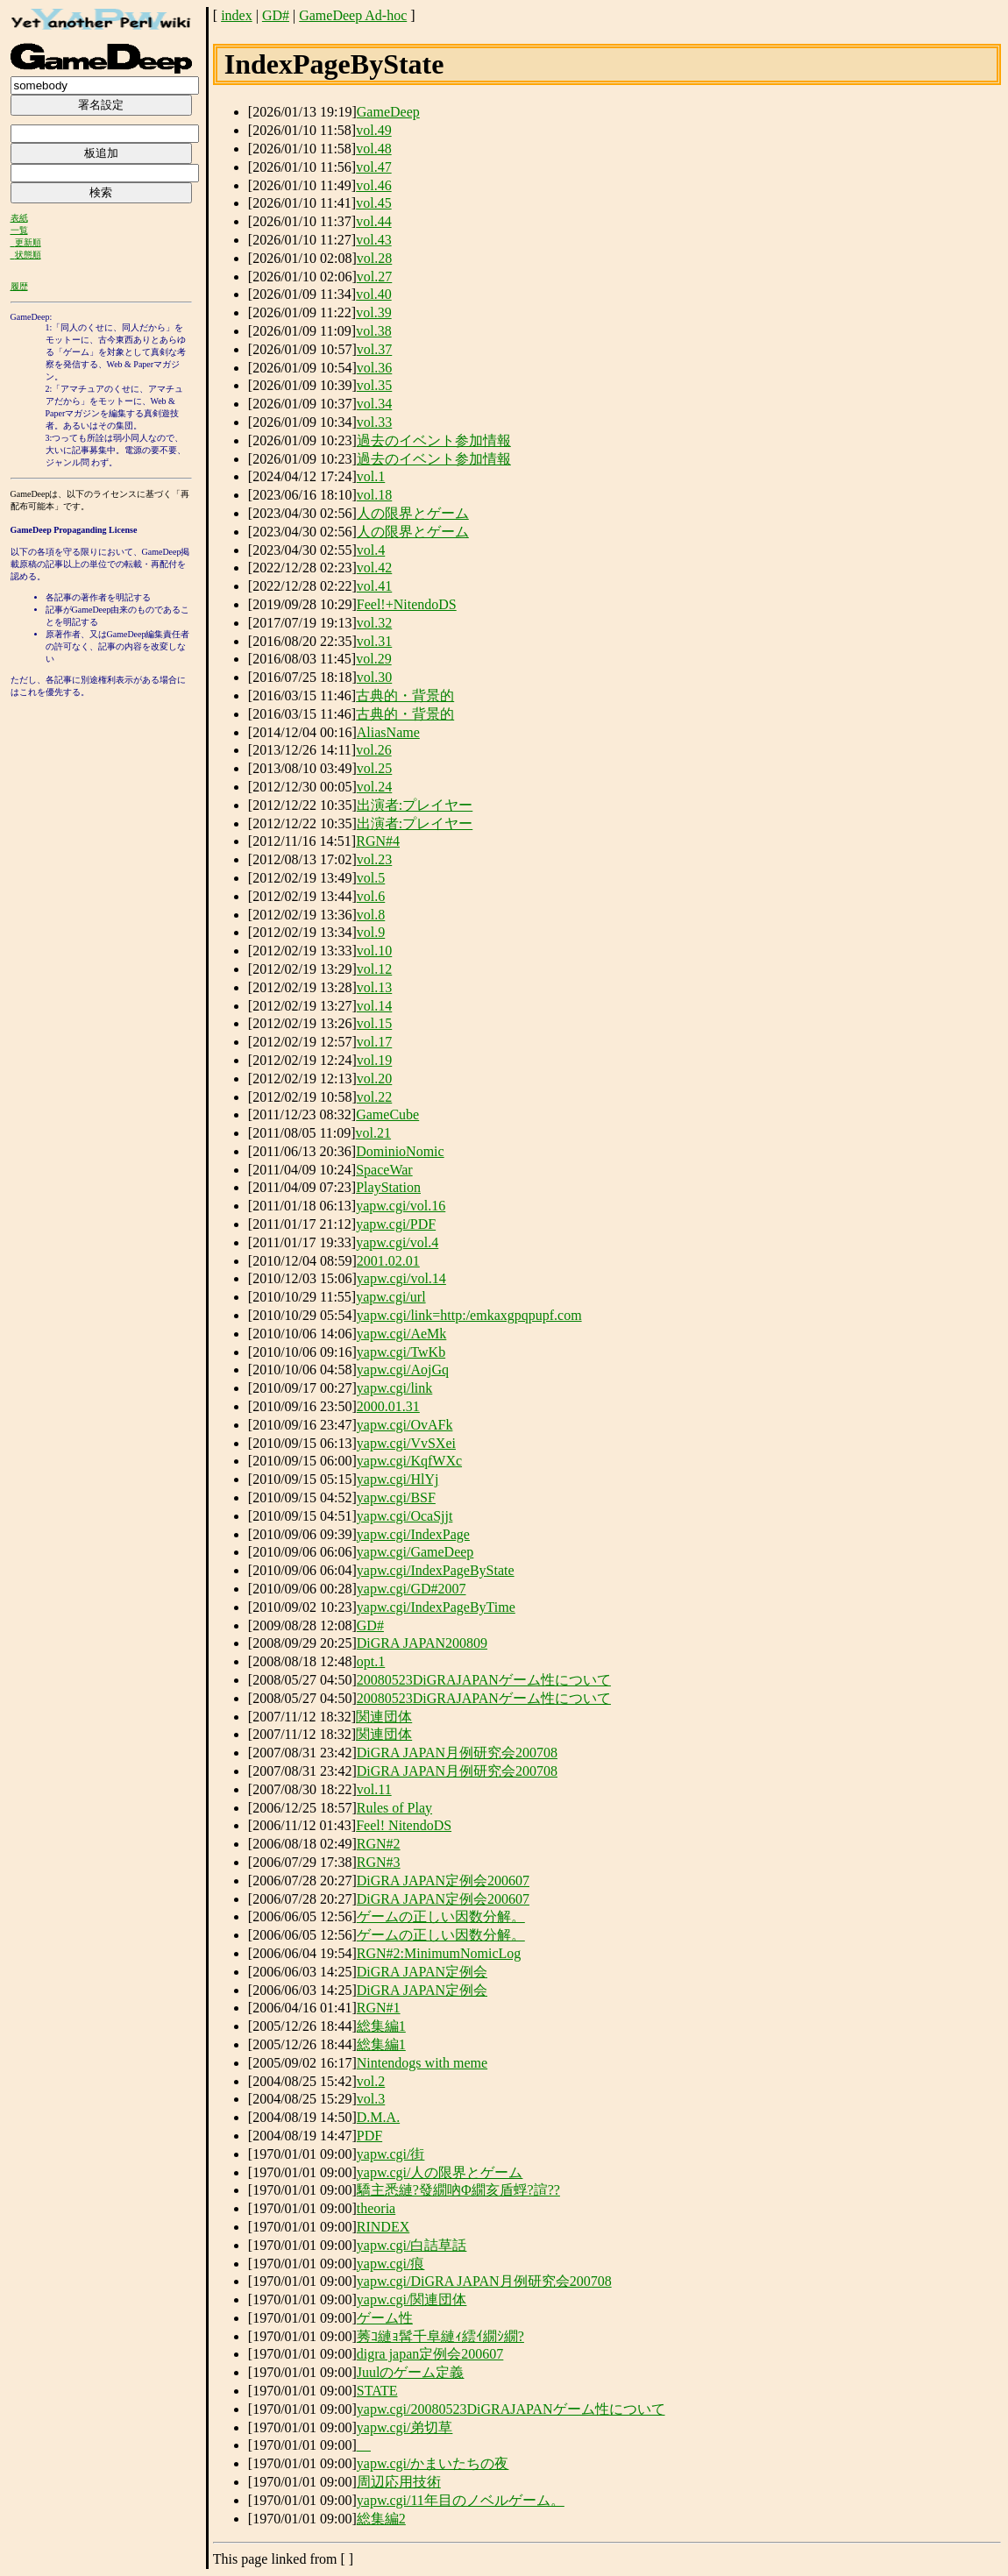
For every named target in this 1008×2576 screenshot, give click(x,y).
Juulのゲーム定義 (411, 2372)
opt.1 (371, 1661)
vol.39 (373, 312)
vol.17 (374, 1041)
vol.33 (374, 422)
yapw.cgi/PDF (396, 1224)
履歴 (19, 286)
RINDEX (383, 2226)
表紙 (19, 218)
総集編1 (381, 2026)
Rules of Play (394, 1807)
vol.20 (374, 1078)
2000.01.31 (388, 1406)
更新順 (28, 242)
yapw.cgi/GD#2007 (411, 1588)
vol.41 (374, 585)
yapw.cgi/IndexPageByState (436, 1570)
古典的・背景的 (405, 695)
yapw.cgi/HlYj (398, 1479)
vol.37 (374, 349)
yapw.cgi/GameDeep (415, 1551)
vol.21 (373, 1132)
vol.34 (374, 403)
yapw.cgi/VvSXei (406, 1443)
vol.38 (373, 330)
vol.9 (371, 932)
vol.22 (374, 1096)
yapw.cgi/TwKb (401, 1352)
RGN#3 (379, 1862)
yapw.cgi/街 (391, 2154)
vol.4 (371, 550)
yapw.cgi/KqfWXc (409, 1460)
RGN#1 (379, 2007)
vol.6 (371, 896)
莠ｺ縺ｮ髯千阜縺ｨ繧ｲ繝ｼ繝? (440, 2336)
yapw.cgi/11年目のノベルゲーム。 (460, 2500)
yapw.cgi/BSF (396, 1497)
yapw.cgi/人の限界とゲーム (440, 2172)
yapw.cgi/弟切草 (405, 2427)
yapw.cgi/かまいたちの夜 (433, 2463)
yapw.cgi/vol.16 (400, 1205)
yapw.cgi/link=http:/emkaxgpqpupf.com (469, 1315)
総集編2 (381, 2518)
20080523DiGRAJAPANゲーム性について (484, 1679)
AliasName (388, 732)
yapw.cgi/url (390, 1296)
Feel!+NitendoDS (407, 604)
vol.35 (374, 385)
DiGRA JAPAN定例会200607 (443, 1880)
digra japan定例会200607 (430, 2353)
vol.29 (373, 658)
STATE (377, 2390)
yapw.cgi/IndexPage (413, 1534)
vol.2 (371, 2081)
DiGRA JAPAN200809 (422, 1643)
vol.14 (374, 1005)
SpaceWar (384, 1169)
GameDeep (388, 111)
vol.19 (374, 1060)
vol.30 (374, 677)
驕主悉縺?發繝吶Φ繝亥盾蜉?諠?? (458, 2189)
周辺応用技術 (399, 2481)
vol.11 (374, 1789)
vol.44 (373, 221)
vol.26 (373, 749)
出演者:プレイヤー (414, 805)
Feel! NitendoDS (403, 1825)
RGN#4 (378, 841)
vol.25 (374, 768)
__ (364, 2445)
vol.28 (374, 258)
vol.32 (374, 622)
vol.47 (373, 167)
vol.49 (373, 130)
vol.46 (373, 185)
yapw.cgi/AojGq (403, 1369)
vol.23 (374, 859)
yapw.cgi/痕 (391, 2263)
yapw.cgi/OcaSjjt (405, 1515)
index (236, 15)
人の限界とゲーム (413, 513)
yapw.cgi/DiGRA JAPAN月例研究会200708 (484, 2281)
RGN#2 (379, 1843)
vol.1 (371, 476)
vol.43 (373, 239)
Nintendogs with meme (422, 2062)
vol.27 (374, 276)
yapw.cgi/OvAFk (405, 1424)
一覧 (19, 230)
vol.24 (374, 786)
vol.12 (374, 969)
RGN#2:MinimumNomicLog (439, 1953)
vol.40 (373, 294)
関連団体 (384, 1716)
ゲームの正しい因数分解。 (441, 1916)
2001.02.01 (388, 1260)
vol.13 (374, 987)
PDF (369, 2135)
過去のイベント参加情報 (434, 440)
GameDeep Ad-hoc (353, 15)
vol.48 (373, 148)
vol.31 (374, 641)
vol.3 (371, 2098)
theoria (376, 2208)
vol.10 (374, 950)
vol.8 (371, 914)
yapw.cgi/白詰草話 (412, 2245)
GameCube (387, 1114)
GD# (275, 15)
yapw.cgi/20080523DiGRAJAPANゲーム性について (511, 2409)
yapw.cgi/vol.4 (397, 1242)
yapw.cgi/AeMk (402, 1333)
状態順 (28, 254)
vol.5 (371, 877)
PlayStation (388, 1187)
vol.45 (373, 202)
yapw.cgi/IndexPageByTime (436, 1607)
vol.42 (374, 567)
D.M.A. (378, 2117)
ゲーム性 (385, 2317)
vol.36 (374, 367)
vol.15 (374, 1023)
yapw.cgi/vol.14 (401, 1278)
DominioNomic (400, 1151)
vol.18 (374, 494)
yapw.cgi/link (395, 1387)
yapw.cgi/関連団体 (412, 2299)
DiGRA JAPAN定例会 (422, 1971)
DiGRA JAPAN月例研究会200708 (457, 1752)
